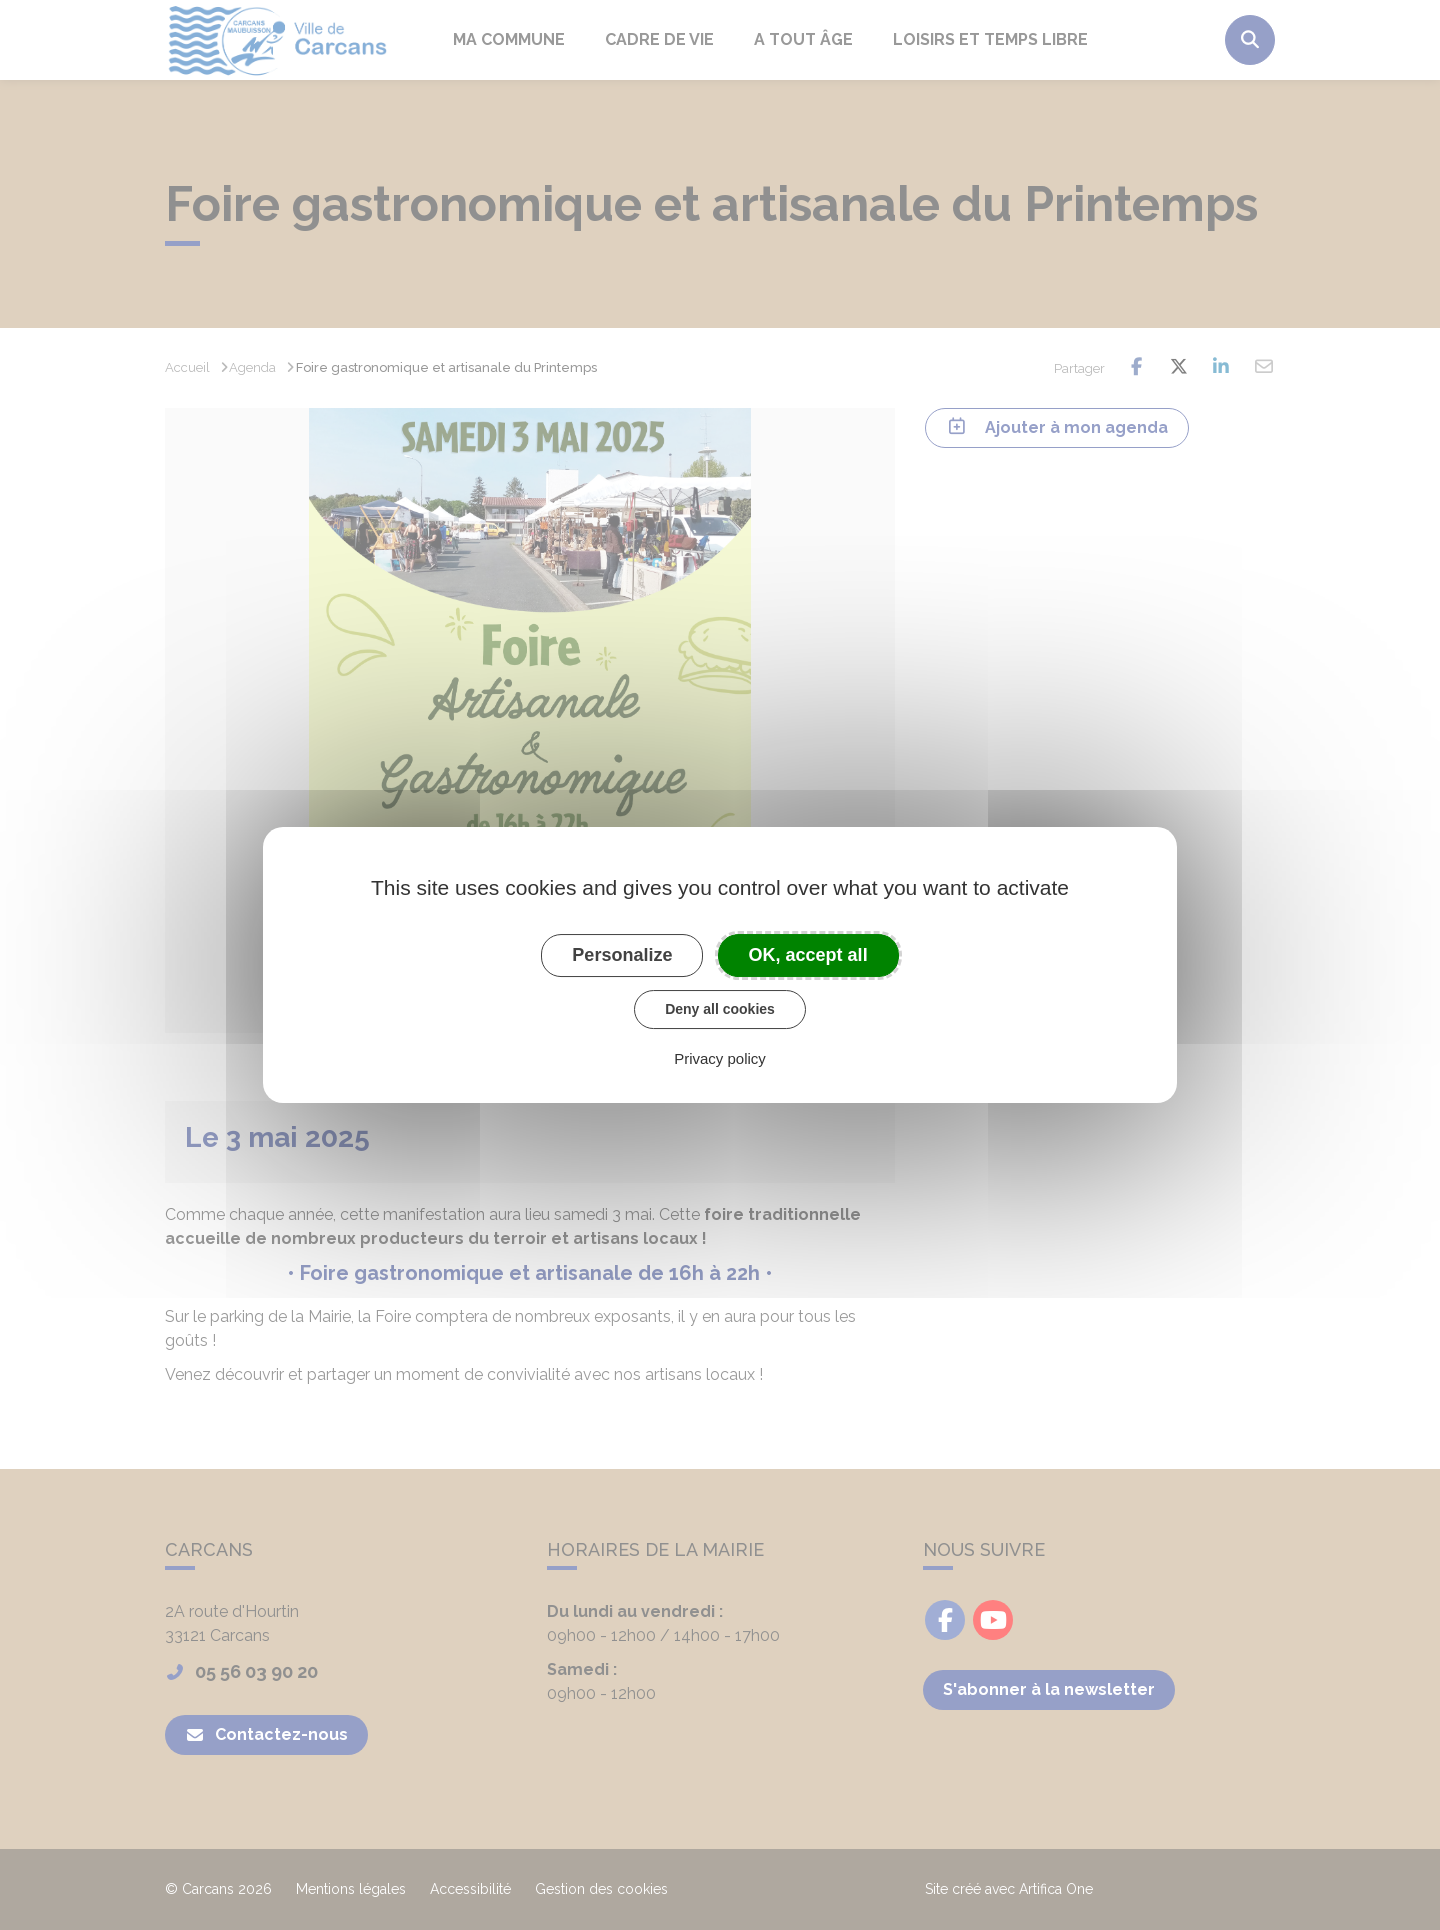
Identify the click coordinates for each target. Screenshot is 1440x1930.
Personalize (622, 955)
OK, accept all (808, 955)
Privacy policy (720, 1058)
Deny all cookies (720, 1009)
